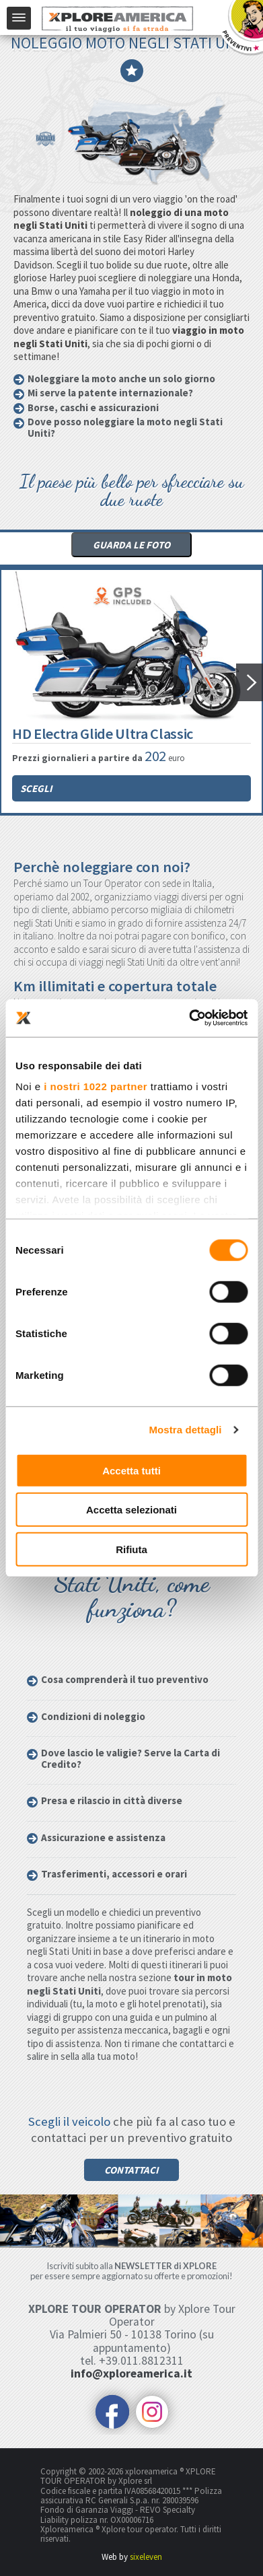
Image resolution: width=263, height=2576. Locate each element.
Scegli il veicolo (69, 2121)
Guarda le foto (131, 544)
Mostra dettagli (185, 1429)
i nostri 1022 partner (95, 1086)
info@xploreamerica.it (131, 2373)
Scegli (36, 788)
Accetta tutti (131, 1470)
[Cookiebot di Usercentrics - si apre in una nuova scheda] (189, 1018)
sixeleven (146, 2557)
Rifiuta (131, 1548)
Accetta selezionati (131, 1509)
